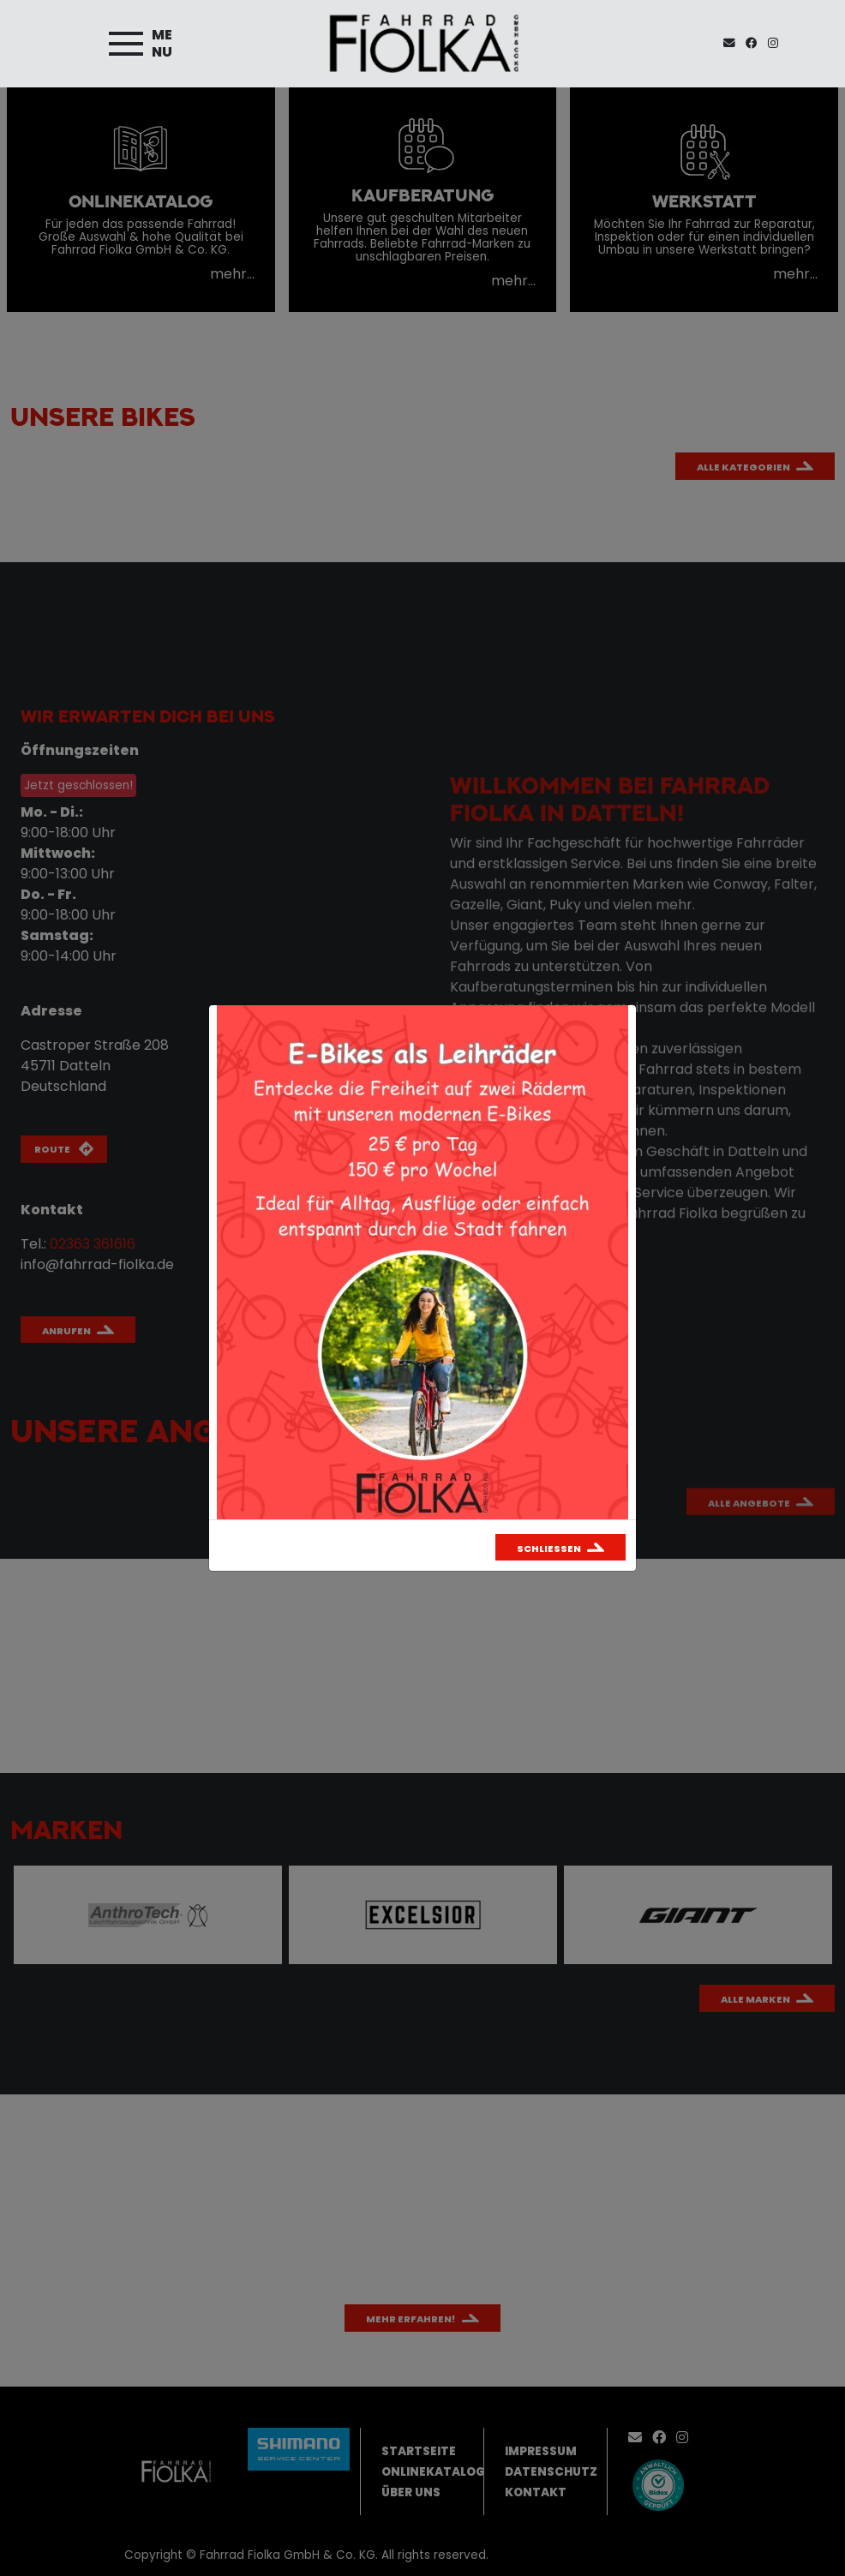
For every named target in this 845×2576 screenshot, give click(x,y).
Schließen (549, 1548)
